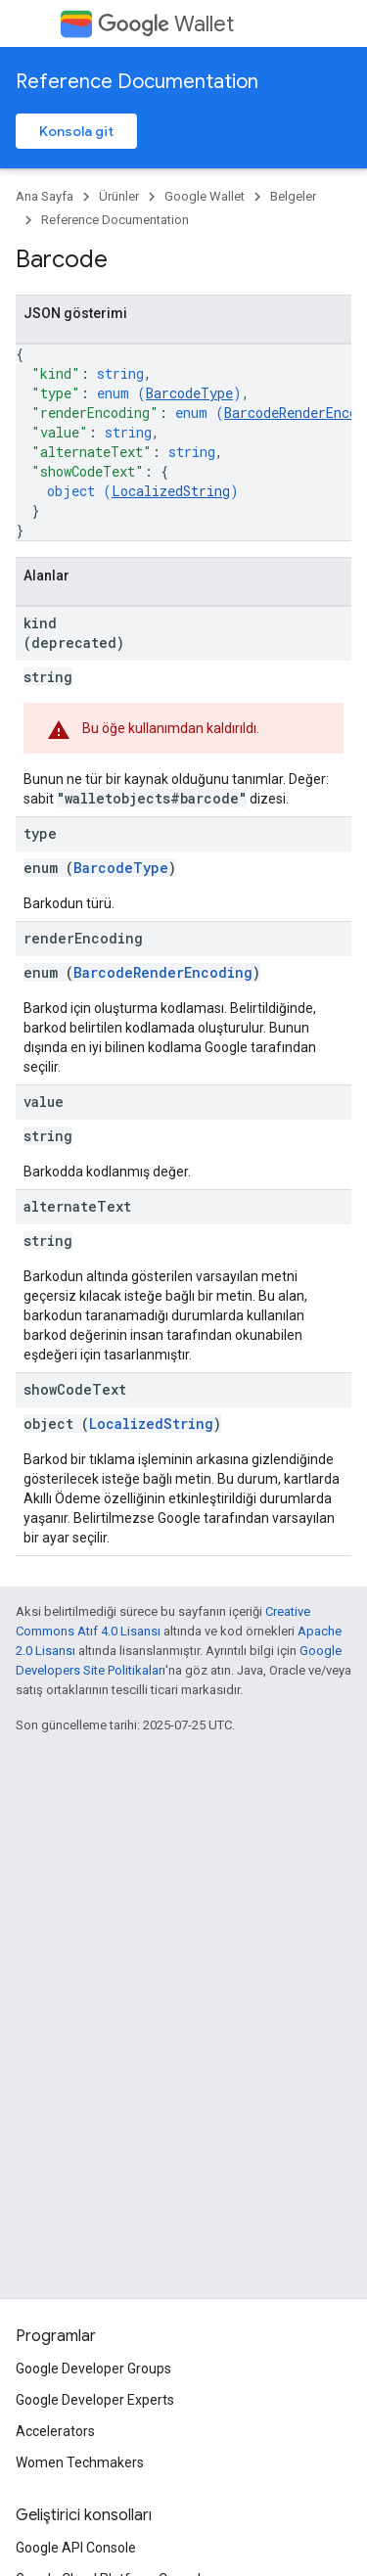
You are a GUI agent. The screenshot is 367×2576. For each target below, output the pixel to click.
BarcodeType (189, 393)
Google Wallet (204, 196)
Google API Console (76, 2547)
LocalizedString (171, 491)
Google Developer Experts (95, 2400)
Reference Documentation (137, 81)
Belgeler (293, 196)
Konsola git (76, 131)
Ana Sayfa (44, 196)
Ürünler (119, 196)
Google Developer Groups (93, 2368)
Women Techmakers (80, 2462)
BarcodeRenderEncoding (162, 972)
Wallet (166, 24)
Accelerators (55, 2431)
